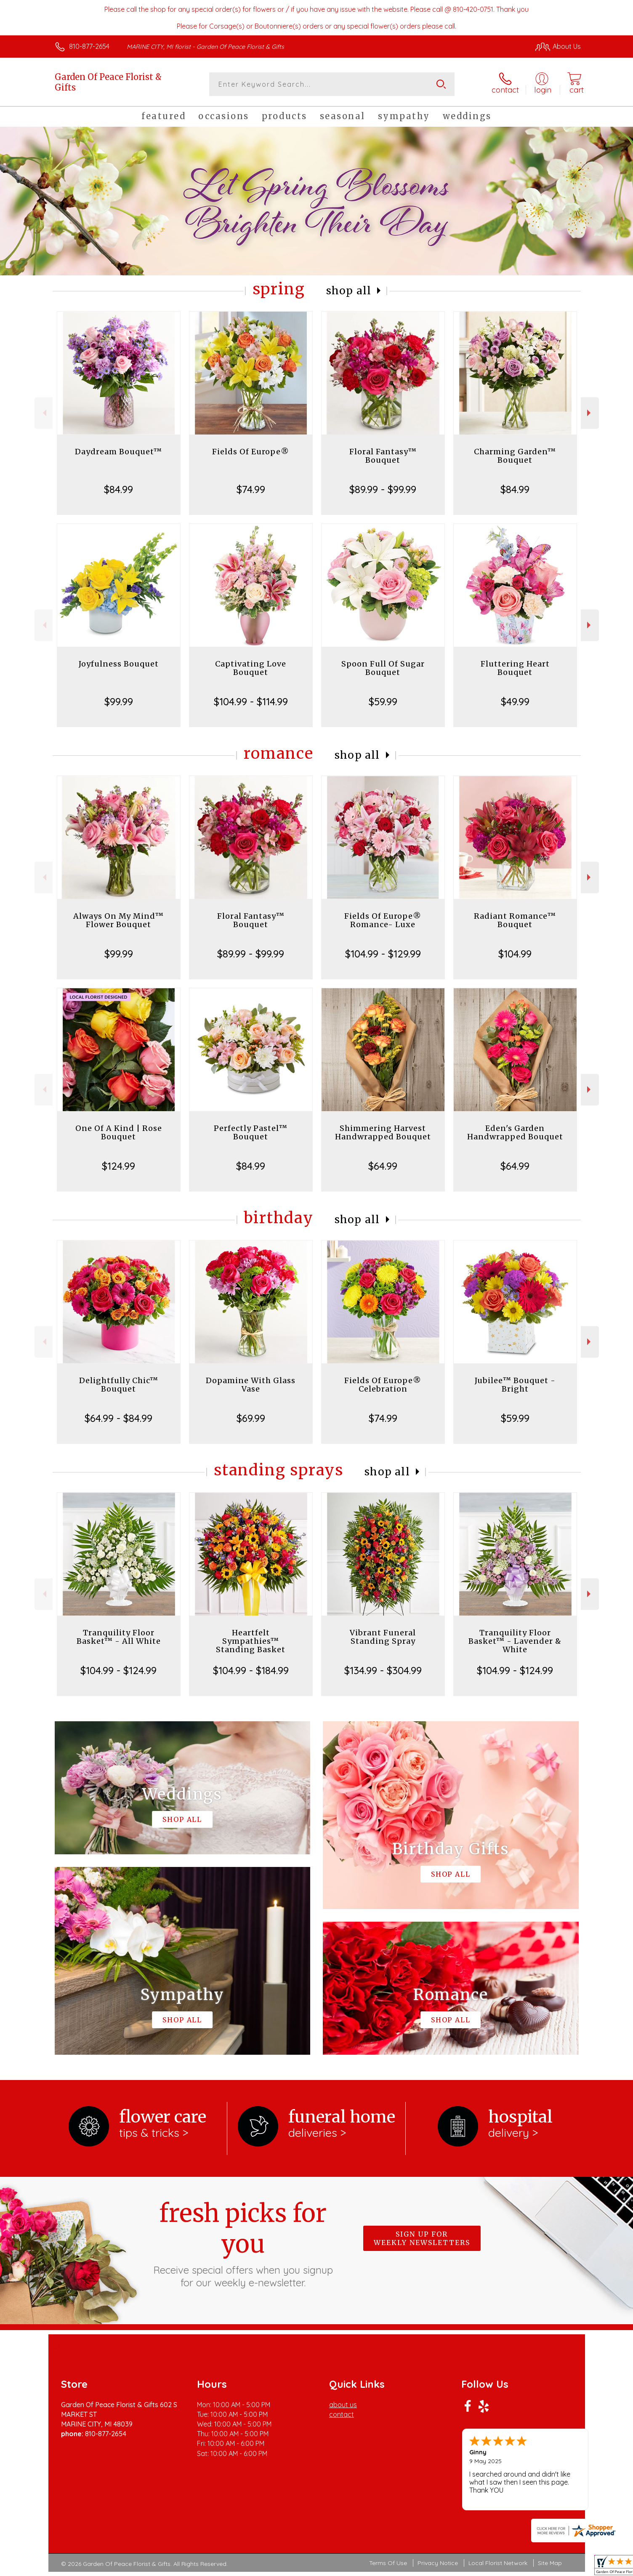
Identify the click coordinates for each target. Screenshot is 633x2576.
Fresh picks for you (243, 2243)
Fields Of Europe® (250, 451)
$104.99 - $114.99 (251, 701)
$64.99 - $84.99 (118, 1418)
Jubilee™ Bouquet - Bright (515, 1385)
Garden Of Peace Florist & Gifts (108, 82)
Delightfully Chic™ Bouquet (118, 1385)
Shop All (349, 290)
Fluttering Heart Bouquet (515, 668)
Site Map (550, 2563)
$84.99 (118, 489)
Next (590, 413)
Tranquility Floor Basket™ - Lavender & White (514, 1641)
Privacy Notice (438, 2563)
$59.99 (383, 701)
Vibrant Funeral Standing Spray (383, 1637)
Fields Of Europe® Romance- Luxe (382, 920)
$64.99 (382, 1166)
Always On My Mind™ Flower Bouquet (118, 920)
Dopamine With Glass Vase (250, 1385)
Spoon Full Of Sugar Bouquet (383, 668)
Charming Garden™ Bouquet (515, 456)
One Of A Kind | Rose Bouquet (118, 1132)
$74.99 (251, 489)
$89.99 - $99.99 (382, 489)
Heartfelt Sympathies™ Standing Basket (250, 1641)
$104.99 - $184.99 (251, 1670)
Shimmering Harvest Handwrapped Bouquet (383, 1132)
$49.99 (515, 701)
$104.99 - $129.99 (383, 953)
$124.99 (118, 1166)
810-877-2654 (89, 46)
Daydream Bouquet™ (118, 451)
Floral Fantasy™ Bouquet (383, 456)
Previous (44, 413)
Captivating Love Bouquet (250, 668)
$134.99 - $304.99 (383, 1670)
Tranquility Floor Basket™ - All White (119, 1637)
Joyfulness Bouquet (119, 664)
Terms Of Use (388, 2563)
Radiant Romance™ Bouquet (515, 920)
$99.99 (118, 701)
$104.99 (515, 953)
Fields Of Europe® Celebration (382, 1385)
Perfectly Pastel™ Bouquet (250, 1132)
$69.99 (251, 1418)
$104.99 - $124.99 (118, 1670)
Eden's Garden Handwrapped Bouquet (515, 1132)
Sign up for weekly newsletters (422, 2238)
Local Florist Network (497, 2563)
